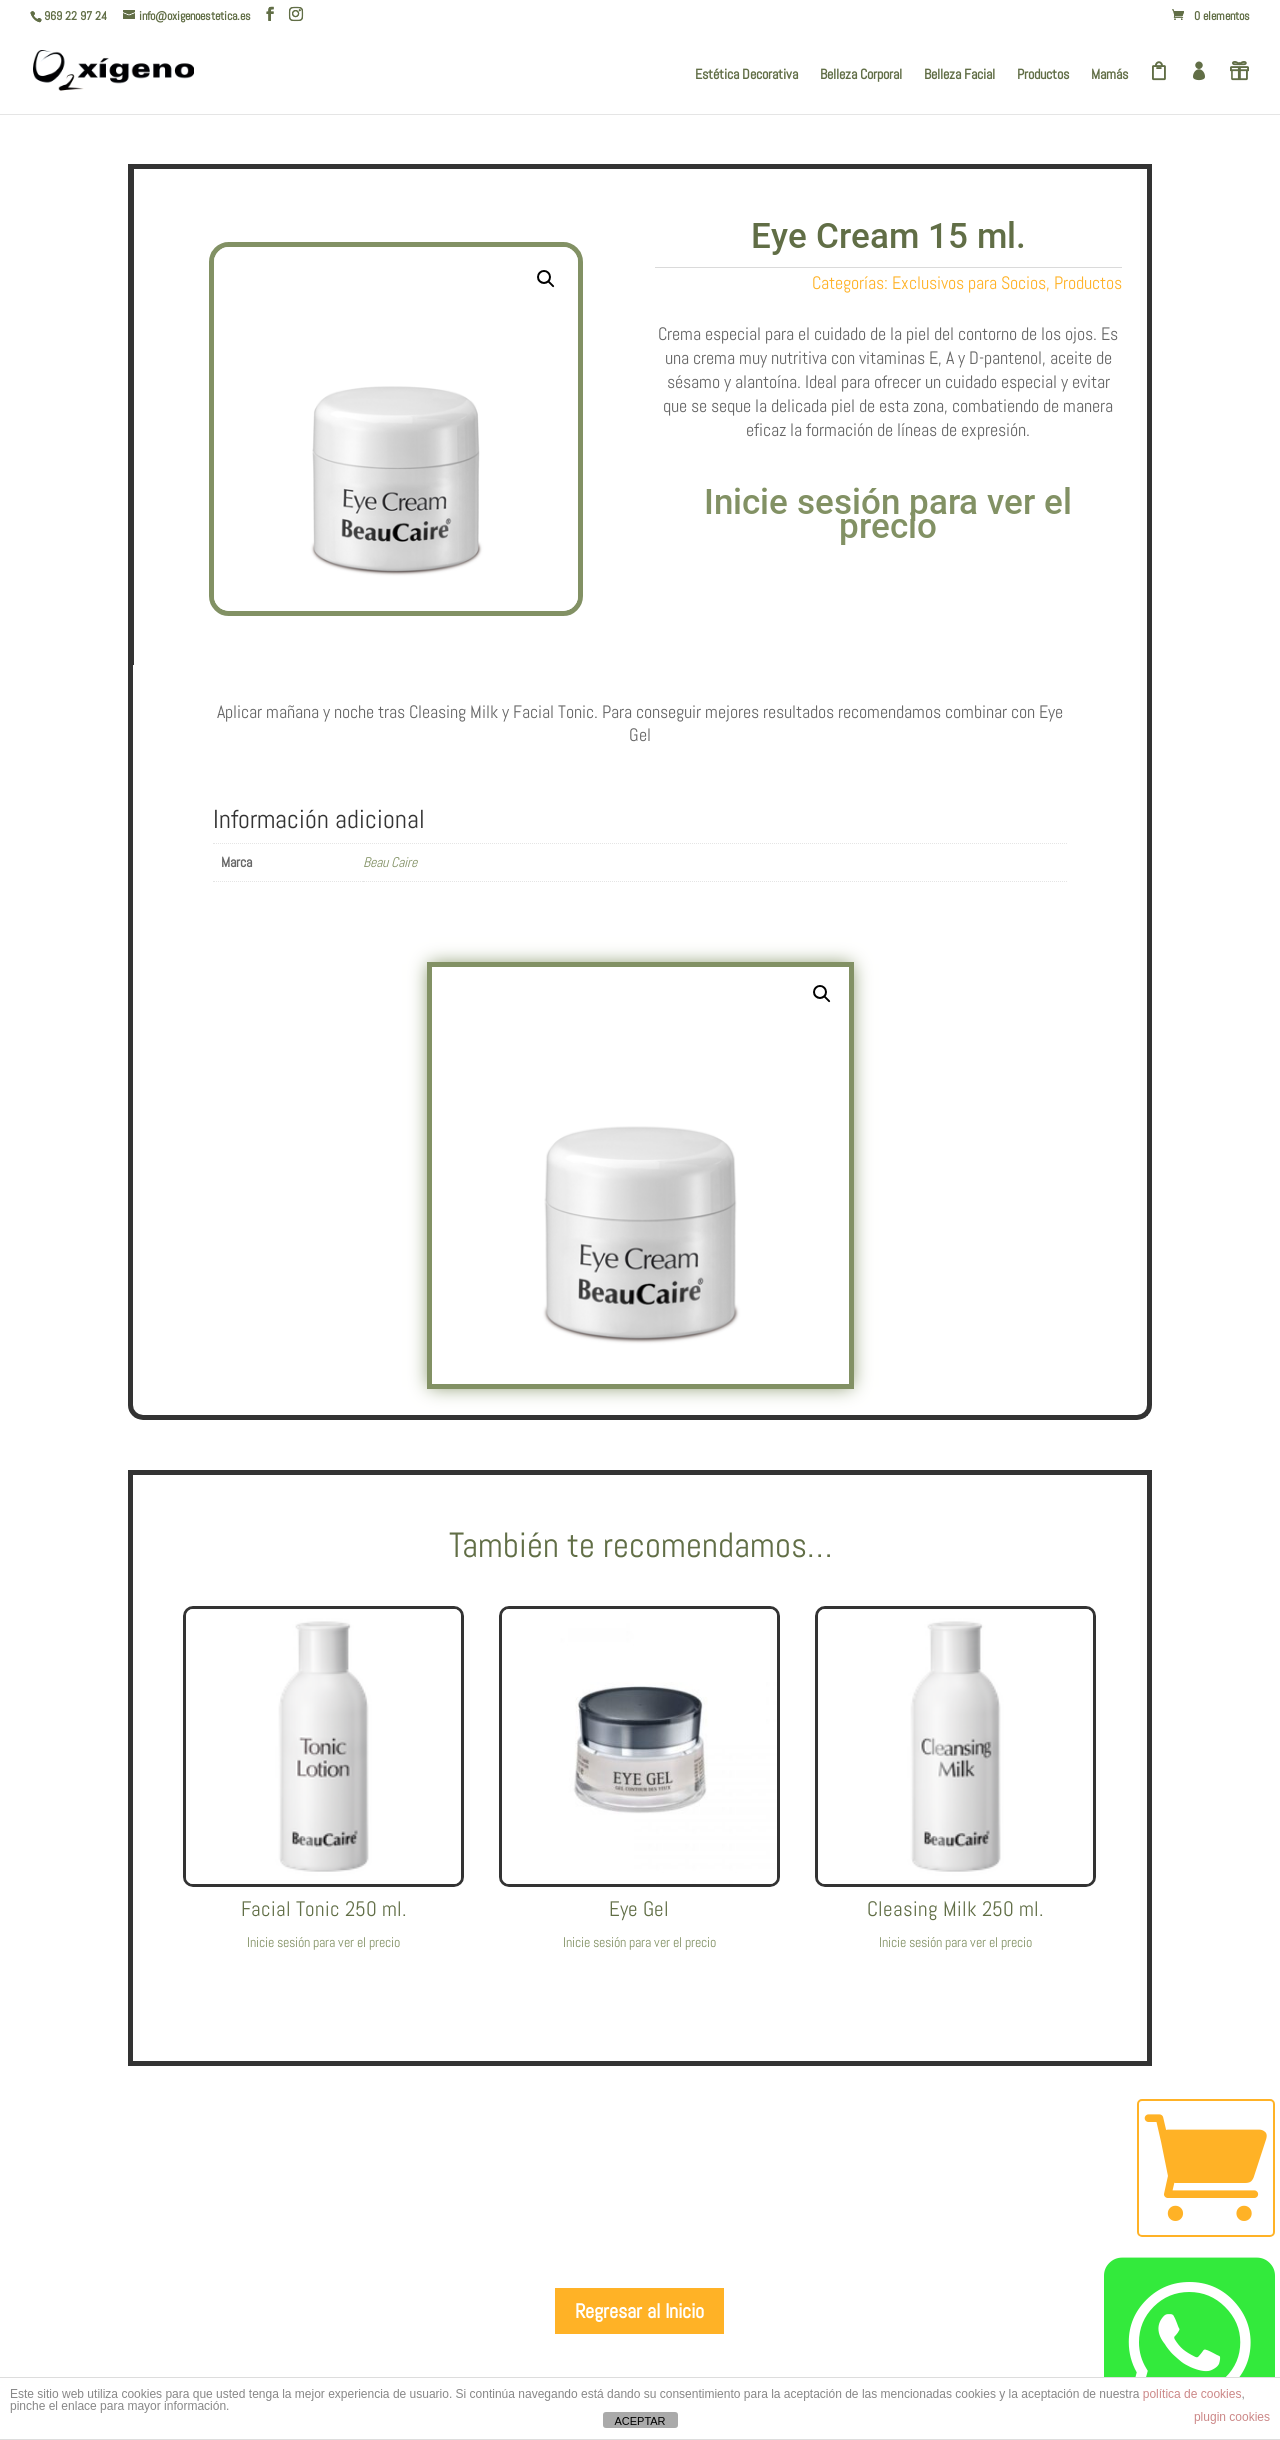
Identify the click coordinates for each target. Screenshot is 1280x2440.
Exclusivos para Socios (969, 282)
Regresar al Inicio (639, 2311)
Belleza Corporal (861, 75)
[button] (546, 279)
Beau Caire (390, 862)
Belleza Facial (959, 75)
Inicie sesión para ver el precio (888, 514)
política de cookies (1192, 2394)
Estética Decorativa (746, 75)
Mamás (1109, 75)
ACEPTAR (639, 2421)
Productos (1043, 75)
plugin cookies (1232, 2417)
